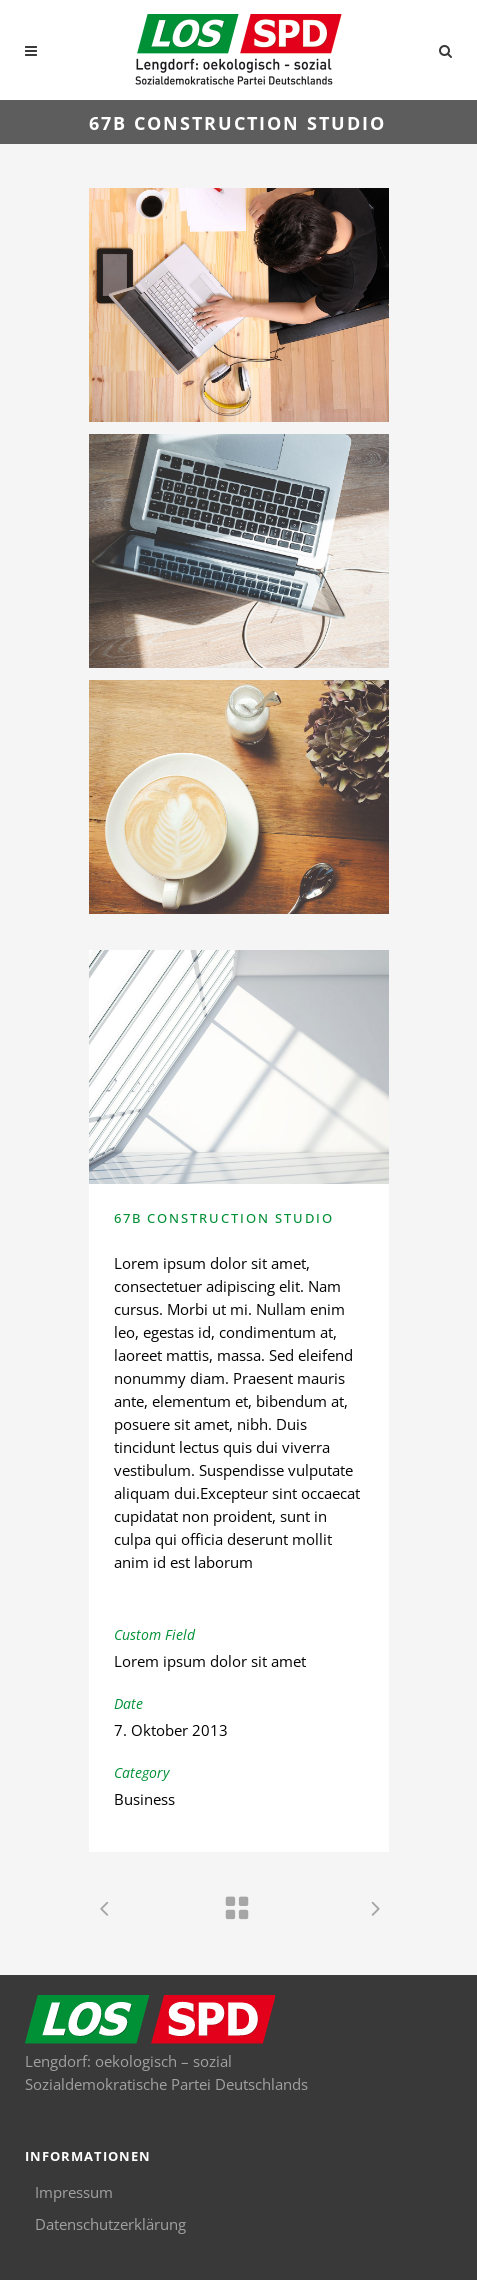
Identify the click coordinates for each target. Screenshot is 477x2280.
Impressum (74, 2192)
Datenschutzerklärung (110, 2224)
